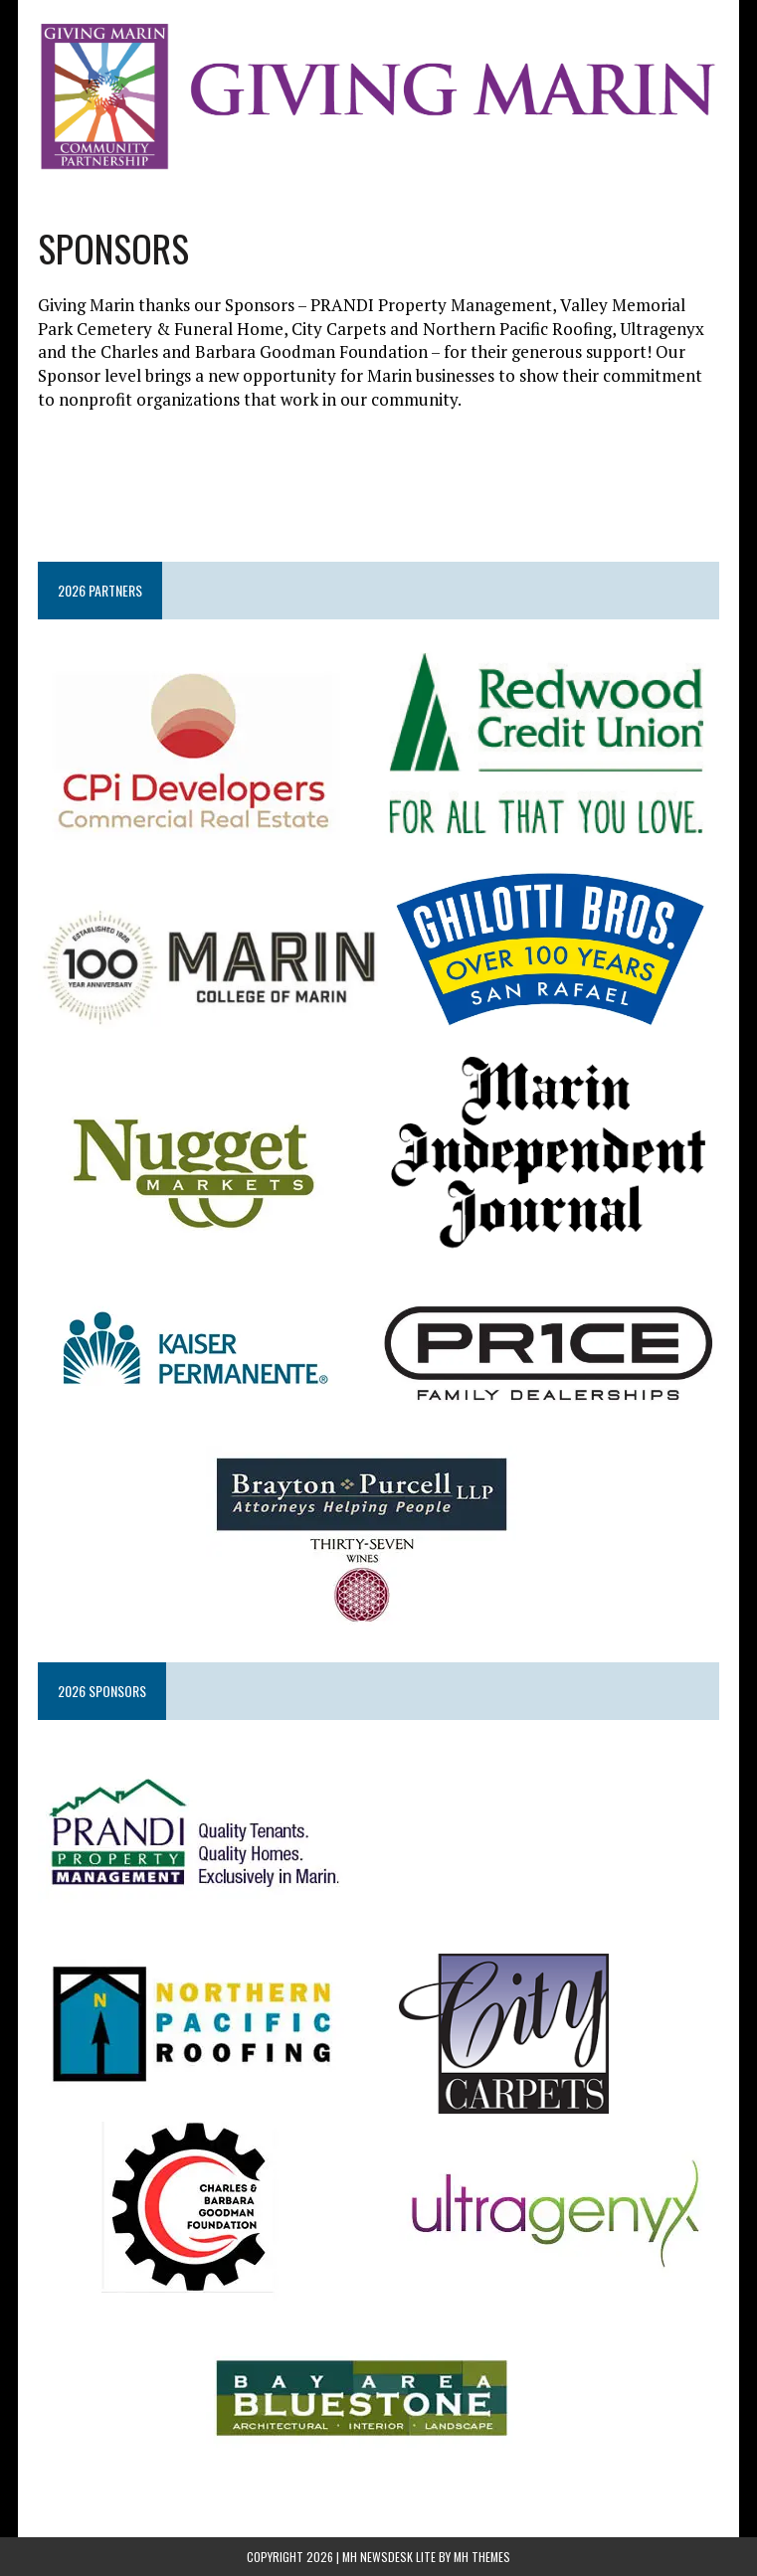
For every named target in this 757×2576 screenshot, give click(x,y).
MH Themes (482, 2556)
